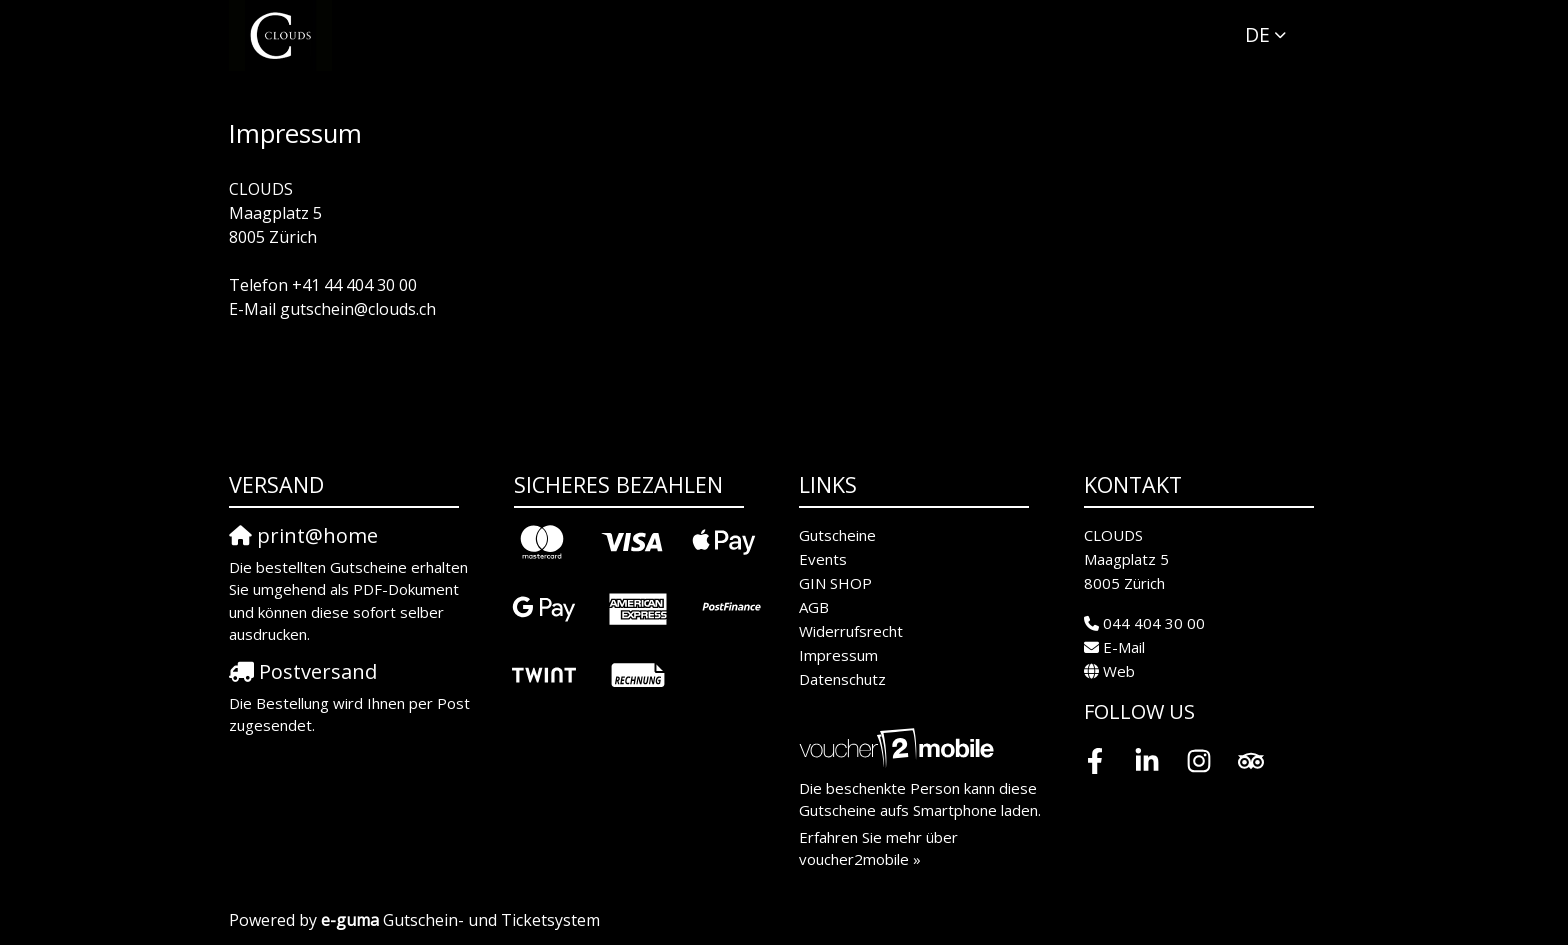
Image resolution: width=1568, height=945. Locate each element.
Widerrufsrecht (851, 631)
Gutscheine (837, 535)
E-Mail (1124, 647)
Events (823, 559)
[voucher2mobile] (899, 747)
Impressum (838, 655)
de (1257, 34)
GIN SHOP (835, 583)
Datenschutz (842, 679)
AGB (814, 607)
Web (1119, 671)
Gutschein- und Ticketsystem (460, 920)
